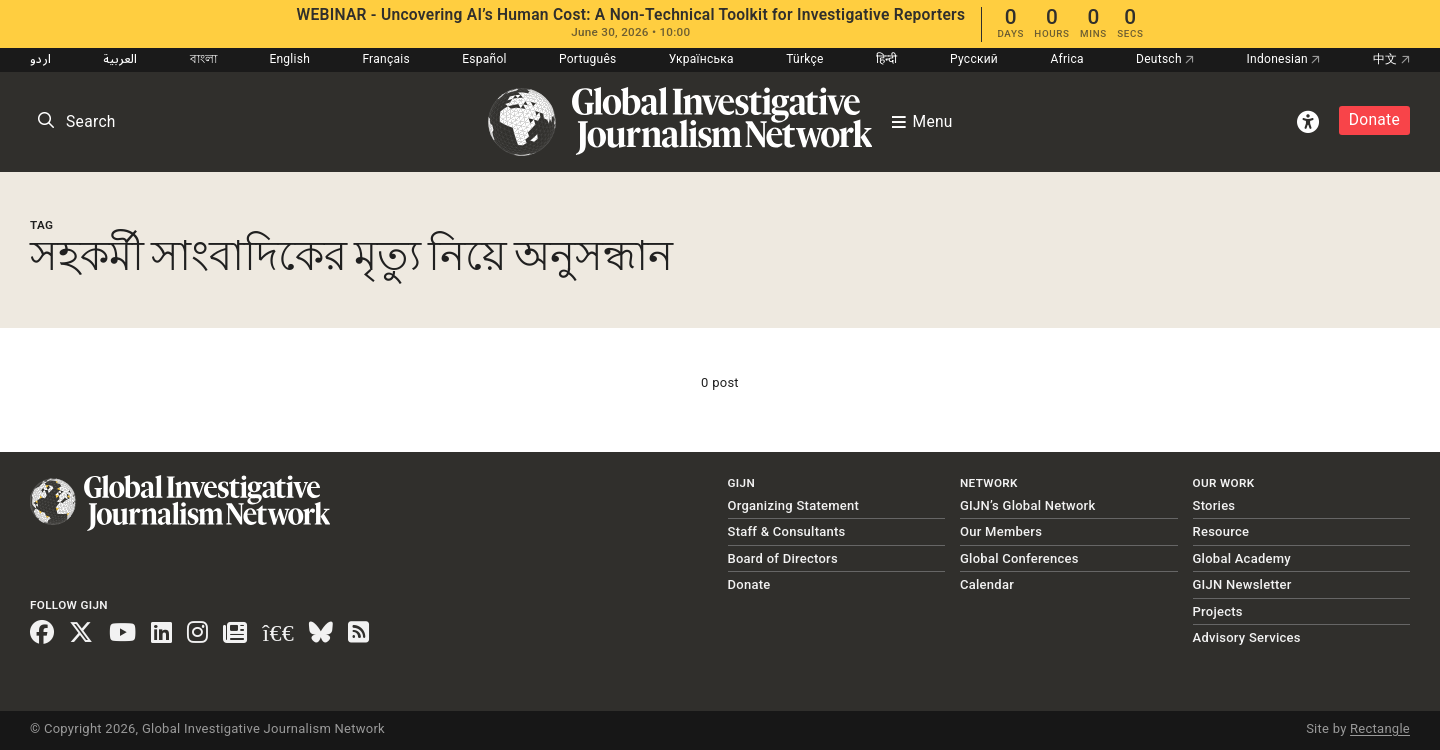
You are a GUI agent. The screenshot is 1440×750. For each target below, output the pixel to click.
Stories (1214, 505)
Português (588, 59)
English (289, 59)
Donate (1374, 120)
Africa (1066, 59)
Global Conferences (1019, 558)
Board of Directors (783, 558)
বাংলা (204, 59)
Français (385, 59)
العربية (120, 59)
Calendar (987, 584)
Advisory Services (1247, 637)
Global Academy (1242, 558)
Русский (974, 59)
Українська (701, 59)
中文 (1391, 59)
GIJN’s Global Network (1028, 505)
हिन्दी (887, 59)
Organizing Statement (794, 505)
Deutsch (1165, 59)
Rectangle (1380, 728)
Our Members (1001, 531)
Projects (1218, 611)
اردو (40, 59)
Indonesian (1284, 59)
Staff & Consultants (787, 531)
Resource (1221, 531)
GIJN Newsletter (1242, 584)
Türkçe (804, 59)
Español (484, 59)
